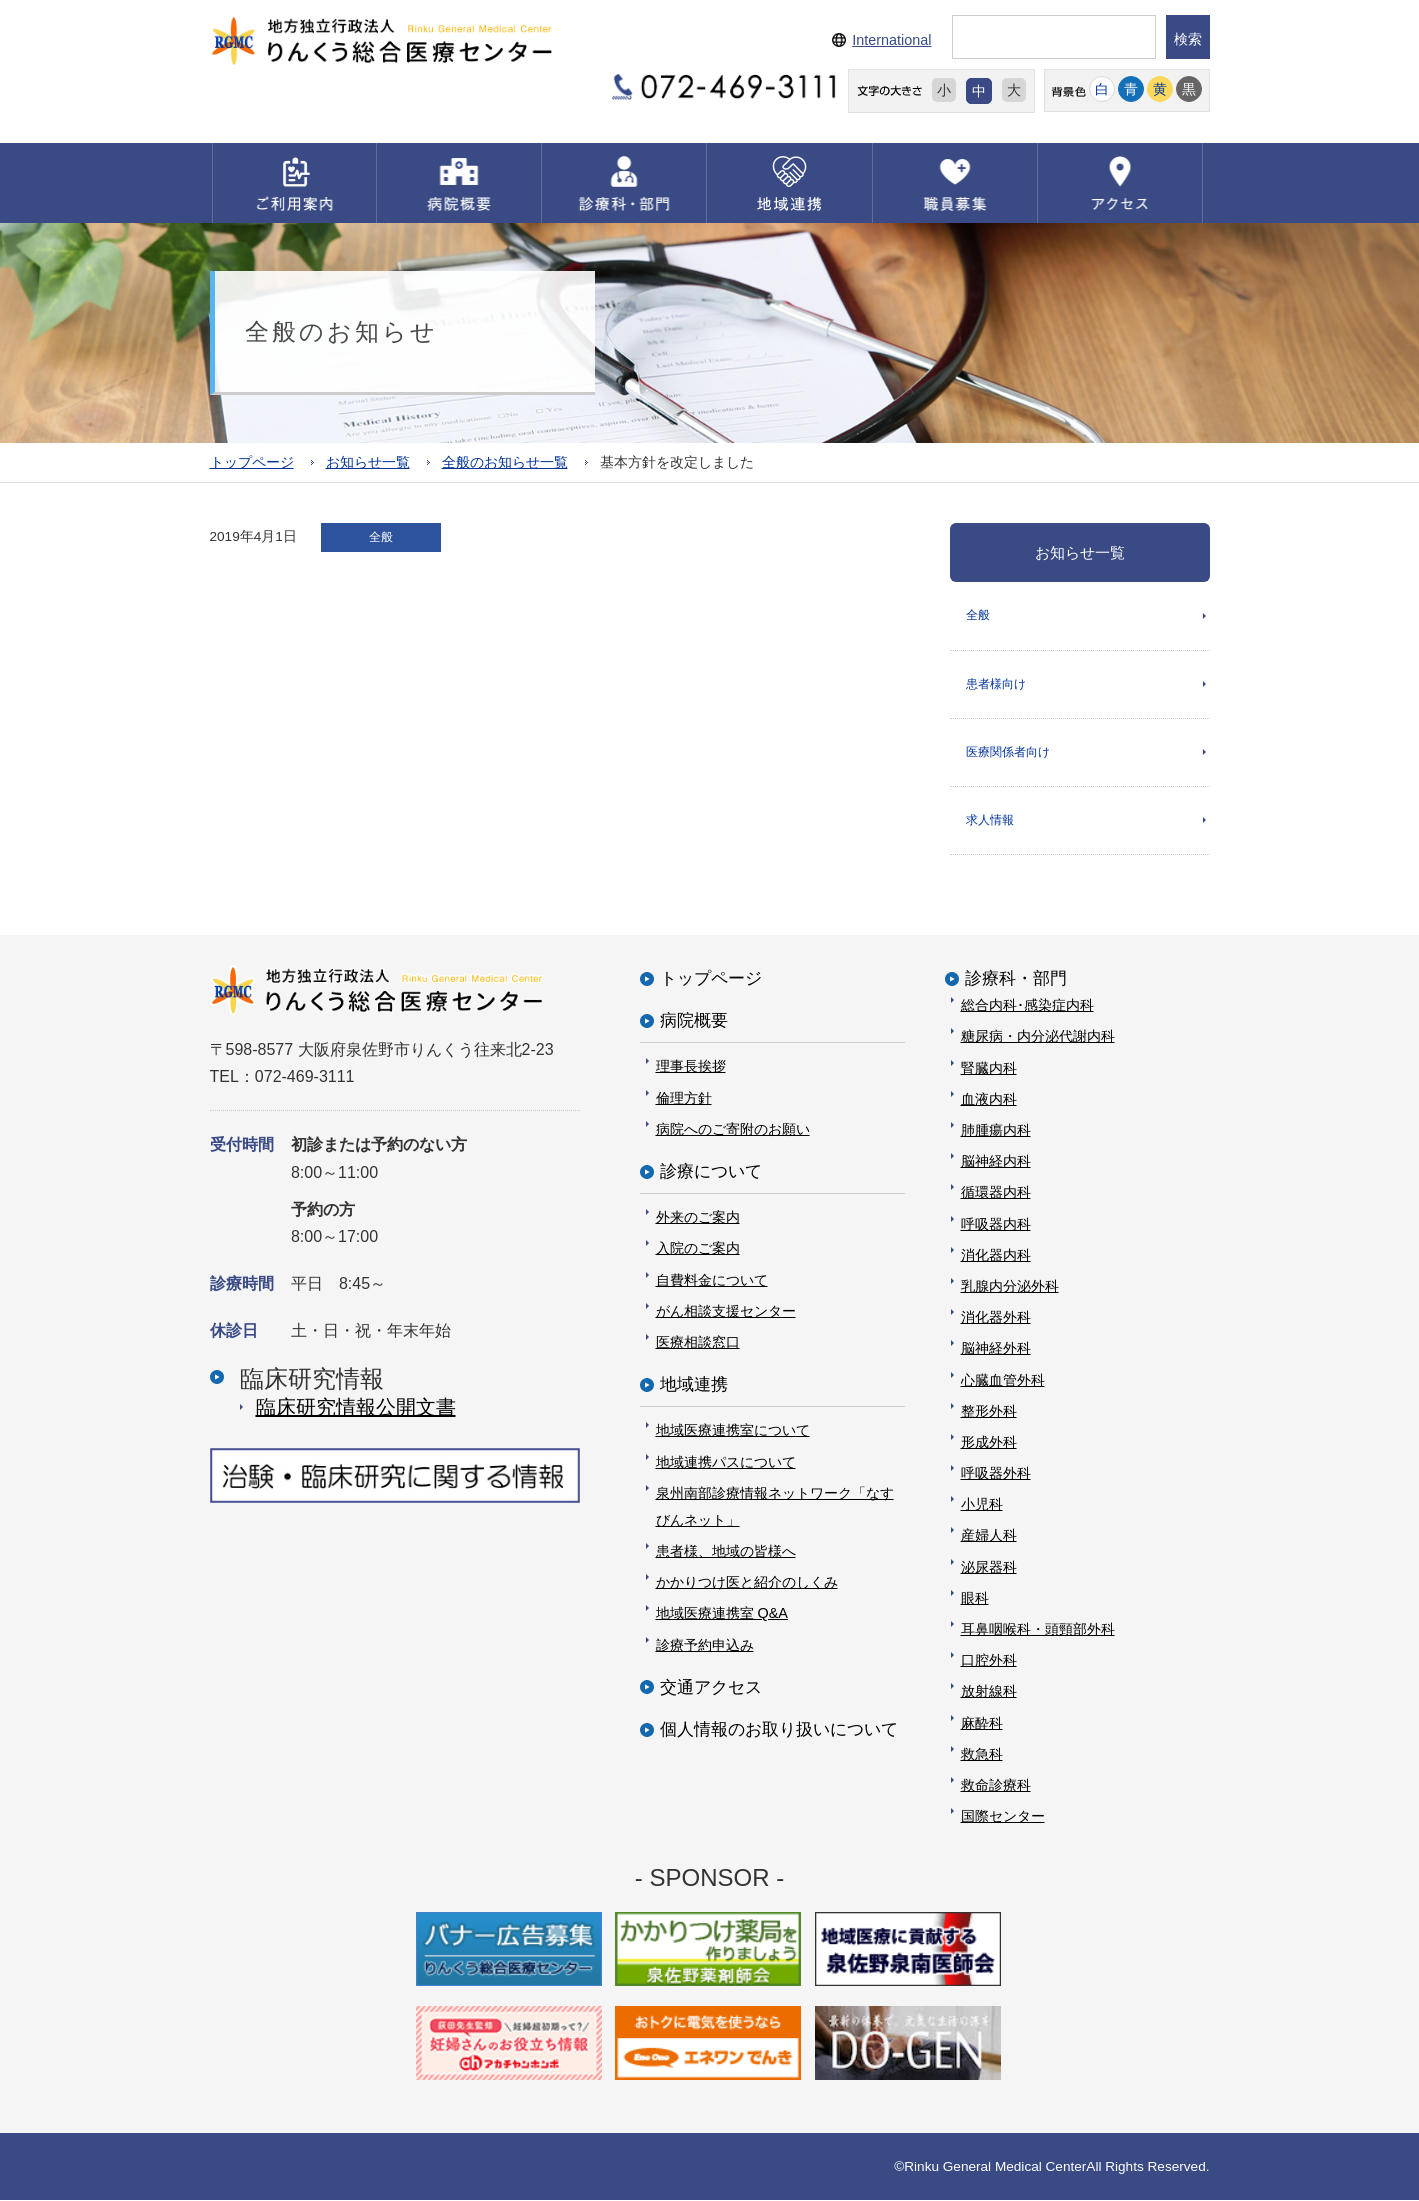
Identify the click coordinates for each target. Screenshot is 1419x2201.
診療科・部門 (1016, 978)
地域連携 (694, 1384)
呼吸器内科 (996, 1224)
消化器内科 (996, 1255)
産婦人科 (989, 1536)
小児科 (982, 1504)
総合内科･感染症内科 (1027, 1005)
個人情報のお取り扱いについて (779, 1729)
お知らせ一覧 (368, 462)
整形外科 (989, 1411)
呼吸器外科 (996, 1473)
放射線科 (989, 1692)
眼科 (975, 1598)
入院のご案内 (698, 1249)
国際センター (1003, 1816)
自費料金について (712, 1280)
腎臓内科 (989, 1068)
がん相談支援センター (726, 1311)
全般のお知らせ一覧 (505, 462)
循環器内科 (996, 1193)
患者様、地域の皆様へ (726, 1551)
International (891, 40)
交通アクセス (711, 1687)
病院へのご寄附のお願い (733, 1129)
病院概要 (694, 1020)
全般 (978, 615)
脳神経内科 (996, 1161)
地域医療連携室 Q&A (722, 1614)
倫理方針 (684, 1098)
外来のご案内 (698, 1217)
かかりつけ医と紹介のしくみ (747, 1582)
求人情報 (990, 820)
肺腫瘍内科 (996, 1130)
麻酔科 (982, 1723)
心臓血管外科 (1003, 1380)
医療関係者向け (1008, 752)
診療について (711, 1171)
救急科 (982, 1754)
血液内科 (989, 1099)
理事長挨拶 (691, 1067)
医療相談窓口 (698, 1342)
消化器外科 (996, 1317)
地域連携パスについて (726, 1462)
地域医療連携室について (733, 1430)
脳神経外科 (996, 1348)
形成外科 (989, 1442)
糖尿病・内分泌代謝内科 (1038, 1037)
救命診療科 (996, 1785)
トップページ (252, 462)
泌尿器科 (989, 1567)
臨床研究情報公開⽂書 (356, 1407)
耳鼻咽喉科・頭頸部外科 (1038, 1629)
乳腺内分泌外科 (1010, 1286)
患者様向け (996, 684)
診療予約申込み (705, 1645)
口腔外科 (989, 1660)
